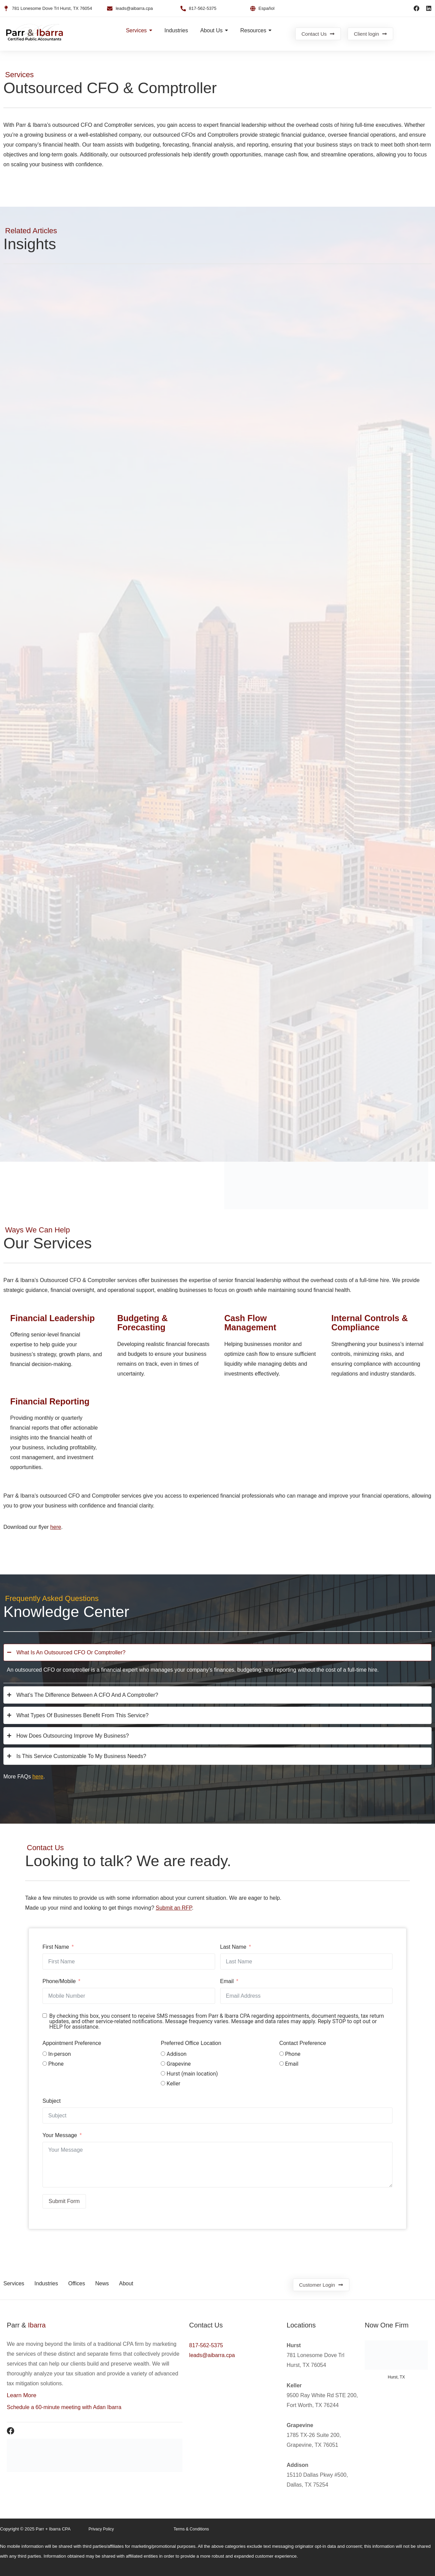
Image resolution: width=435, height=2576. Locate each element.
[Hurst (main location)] (163, 2073)
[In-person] (44, 2053)
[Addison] (163, 2053)
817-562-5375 (206, 2345)
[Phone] (44, 2063)
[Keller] (163, 2083)
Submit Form (64, 2201)
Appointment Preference (71, 2043)
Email (227, 1981)
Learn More (21, 2395)
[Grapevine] (163, 2063)
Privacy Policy (101, 2529)
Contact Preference (302, 2043)
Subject (51, 2101)
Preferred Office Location (191, 2043)
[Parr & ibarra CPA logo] (35, 33)
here (55, 1527)
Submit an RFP (174, 1908)
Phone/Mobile (59, 1981)
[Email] (281, 2063)
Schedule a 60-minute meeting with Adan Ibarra (64, 2407)
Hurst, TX (396, 2377)
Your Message (59, 2135)
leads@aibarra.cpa (212, 2355)
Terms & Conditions (191, 2529)
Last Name (233, 1947)
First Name (55, 1947)
